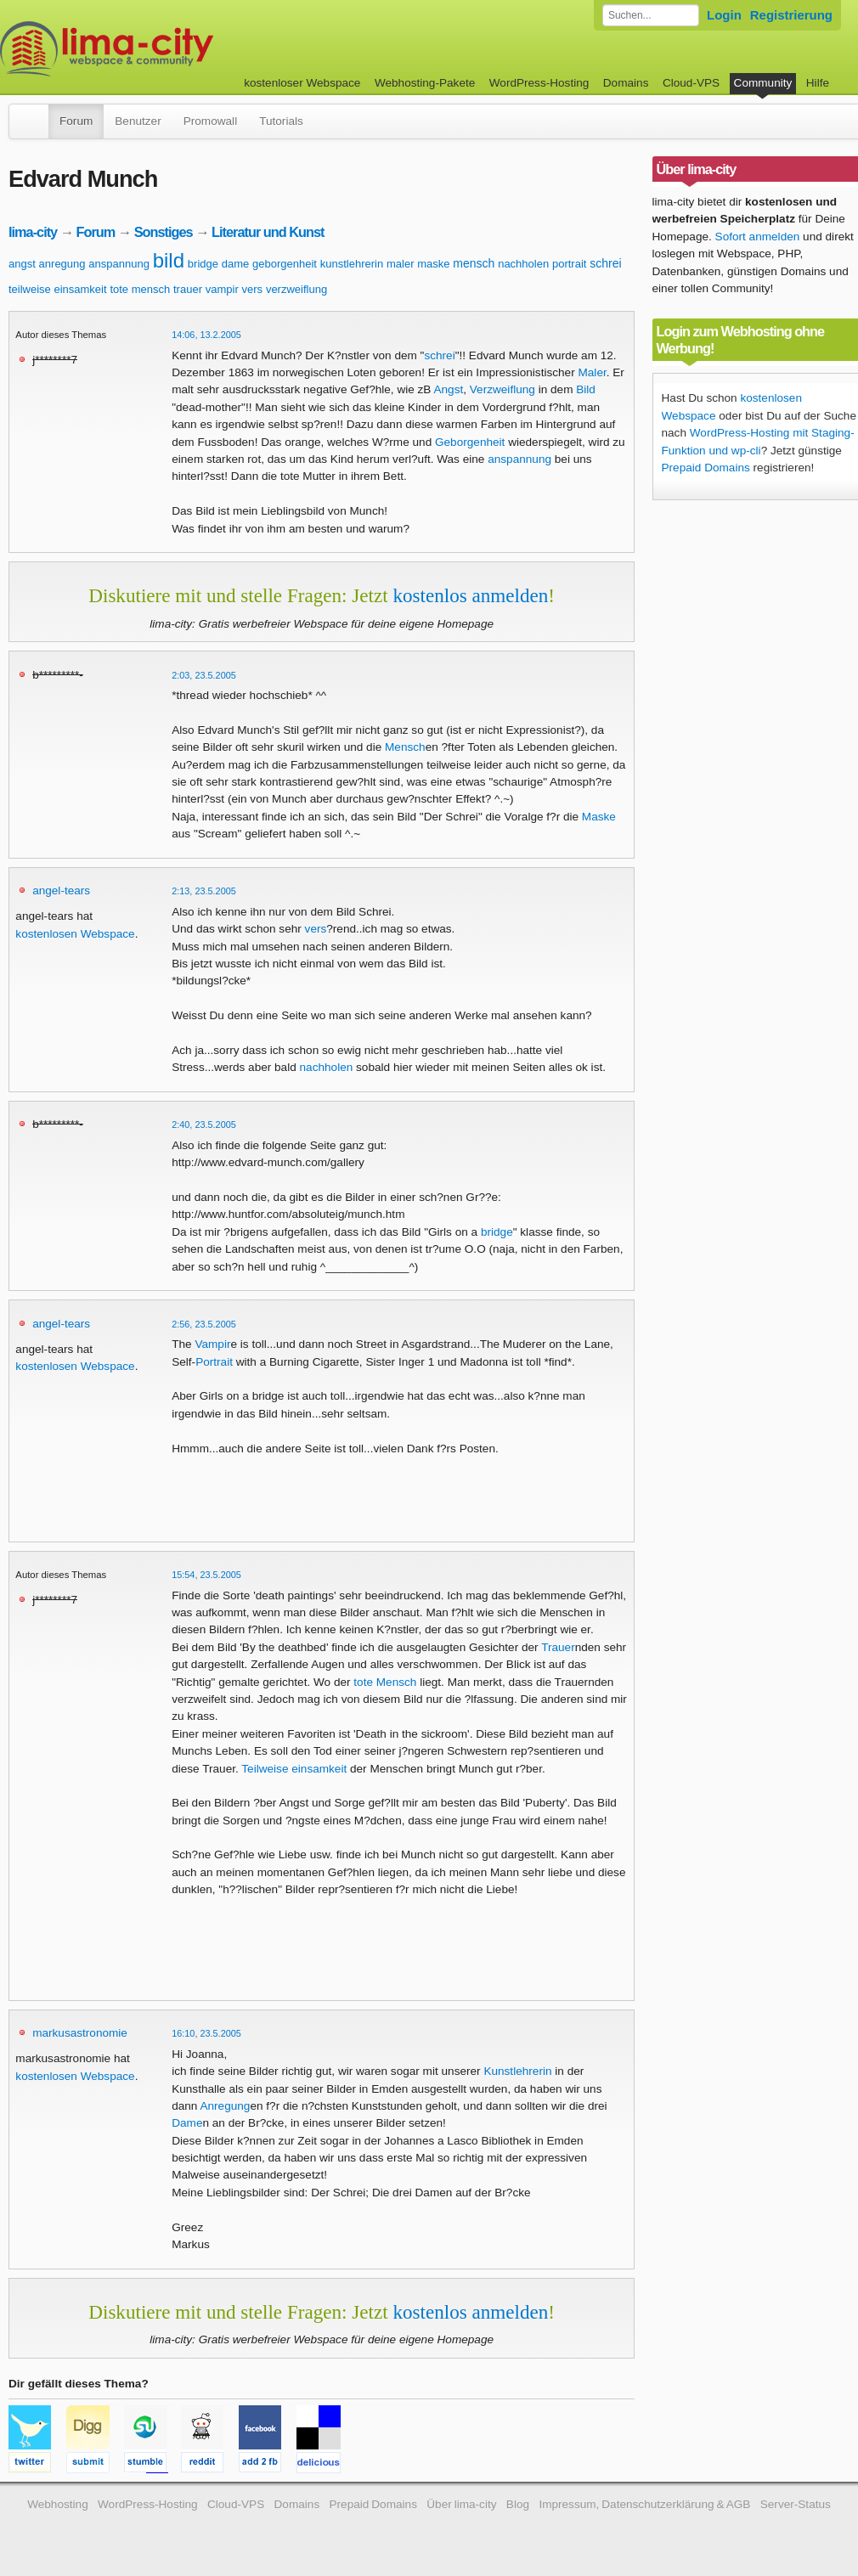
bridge (203, 263)
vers (252, 289)
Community (763, 82)
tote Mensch (384, 1682)
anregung (62, 263)
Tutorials (281, 121)
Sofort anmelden (757, 236)
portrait (569, 263)
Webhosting (57, 2504)
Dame (187, 2123)
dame (236, 263)
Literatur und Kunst (268, 232)
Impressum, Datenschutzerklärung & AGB (644, 2504)
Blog (517, 2504)
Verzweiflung (502, 389)
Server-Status (795, 2504)
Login (724, 15)
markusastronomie (79, 2032)
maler (401, 263)
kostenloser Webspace (302, 82)
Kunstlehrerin (517, 2071)
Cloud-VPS (691, 82)
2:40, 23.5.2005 (204, 1124)
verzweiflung (296, 289)
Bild (586, 389)
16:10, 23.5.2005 (206, 2033)
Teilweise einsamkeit (294, 1768)
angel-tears (61, 890)
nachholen (523, 263)
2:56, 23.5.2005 (204, 1324)
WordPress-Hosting (539, 82)
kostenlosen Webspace (74, 933)
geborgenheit (284, 263)
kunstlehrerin (351, 263)
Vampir (212, 1344)
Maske (599, 816)
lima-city (32, 232)
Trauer (558, 1647)
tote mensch (140, 289)
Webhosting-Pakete (425, 82)
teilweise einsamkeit (57, 289)
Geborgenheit (470, 442)
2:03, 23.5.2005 (204, 675)
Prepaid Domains (706, 467)
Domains (626, 82)
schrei (605, 263)
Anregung (225, 2106)
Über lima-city (461, 2504)
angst (22, 263)
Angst (448, 389)
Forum (76, 121)
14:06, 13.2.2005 (206, 335)
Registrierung (791, 15)
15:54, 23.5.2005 (206, 1575)
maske (433, 263)
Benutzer (138, 121)
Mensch (405, 747)
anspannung (119, 263)
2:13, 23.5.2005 (204, 891)
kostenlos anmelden (470, 595)
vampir (222, 289)
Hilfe (817, 82)
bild (168, 260)
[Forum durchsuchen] (650, 15)
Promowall (210, 121)
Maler (592, 372)
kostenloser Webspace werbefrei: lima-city (170, 48)
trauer (187, 289)
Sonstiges (163, 232)
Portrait (214, 1362)
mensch (473, 263)
